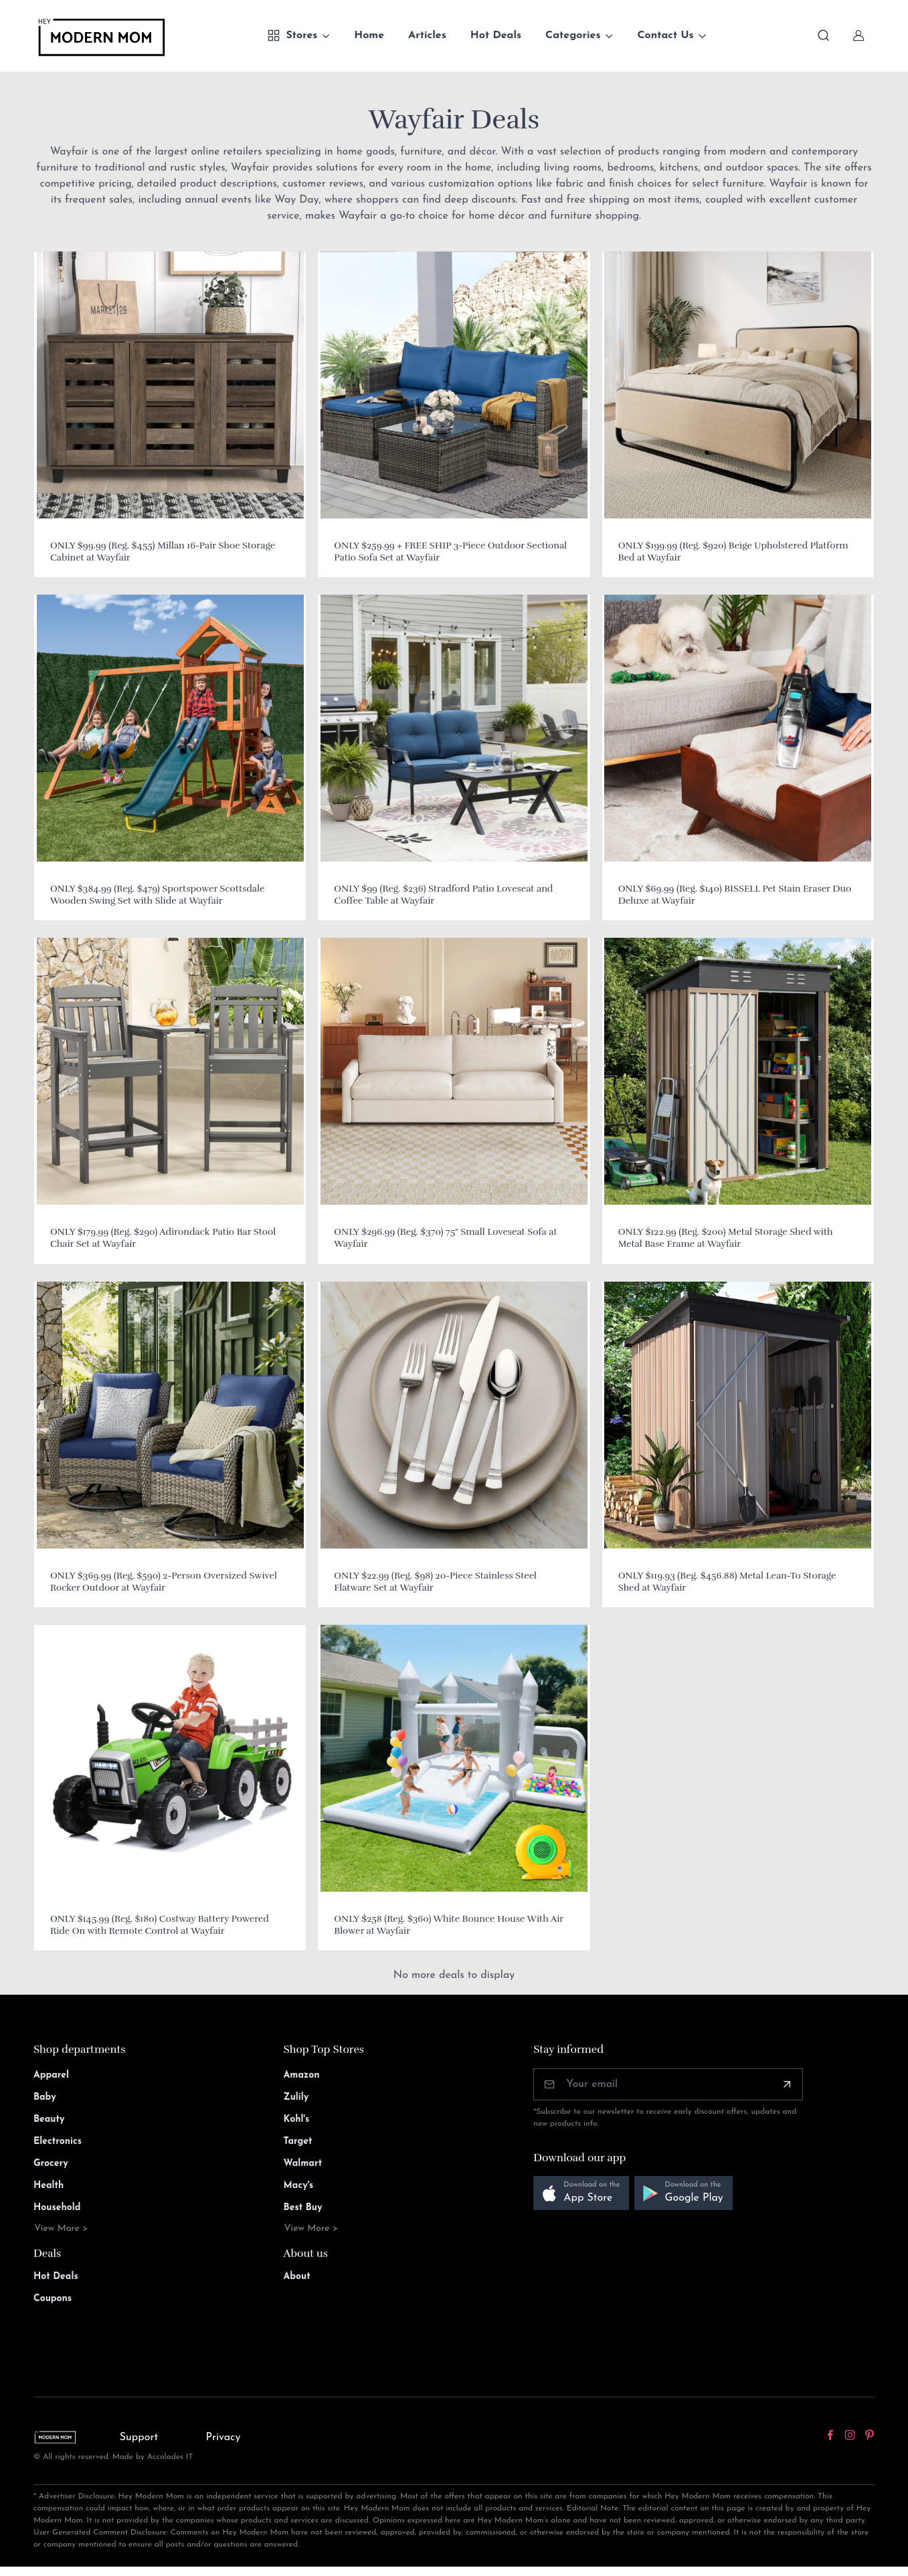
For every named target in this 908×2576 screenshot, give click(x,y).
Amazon (302, 2075)
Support (139, 2437)
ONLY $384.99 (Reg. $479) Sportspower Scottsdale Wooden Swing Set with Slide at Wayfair (157, 894)
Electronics (57, 2142)
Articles (427, 35)
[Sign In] (858, 35)
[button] (581, 2193)
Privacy (222, 2437)
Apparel (51, 2075)
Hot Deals (495, 35)
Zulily (296, 2097)
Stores (292, 35)
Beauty (49, 2119)
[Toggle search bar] (824, 35)
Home (369, 35)
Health (48, 2186)
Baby (44, 2097)
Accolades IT (170, 2457)
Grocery (50, 2164)
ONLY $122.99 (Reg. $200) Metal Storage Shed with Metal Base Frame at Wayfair (725, 1238)
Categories (573, 35)
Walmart (303, 2164)
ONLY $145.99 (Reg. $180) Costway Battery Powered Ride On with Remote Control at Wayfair (159, 1925)
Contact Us (665, 35)
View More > (61, 2228)
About (297, 2277)
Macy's (299, 2186)
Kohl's (297, 2119)
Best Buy (303, 2208)
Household (57, 2208)
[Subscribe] (787, 2084)
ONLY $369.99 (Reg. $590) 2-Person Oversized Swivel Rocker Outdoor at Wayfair (163, 1581)
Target (298, 2142)
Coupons (52, 2299)
